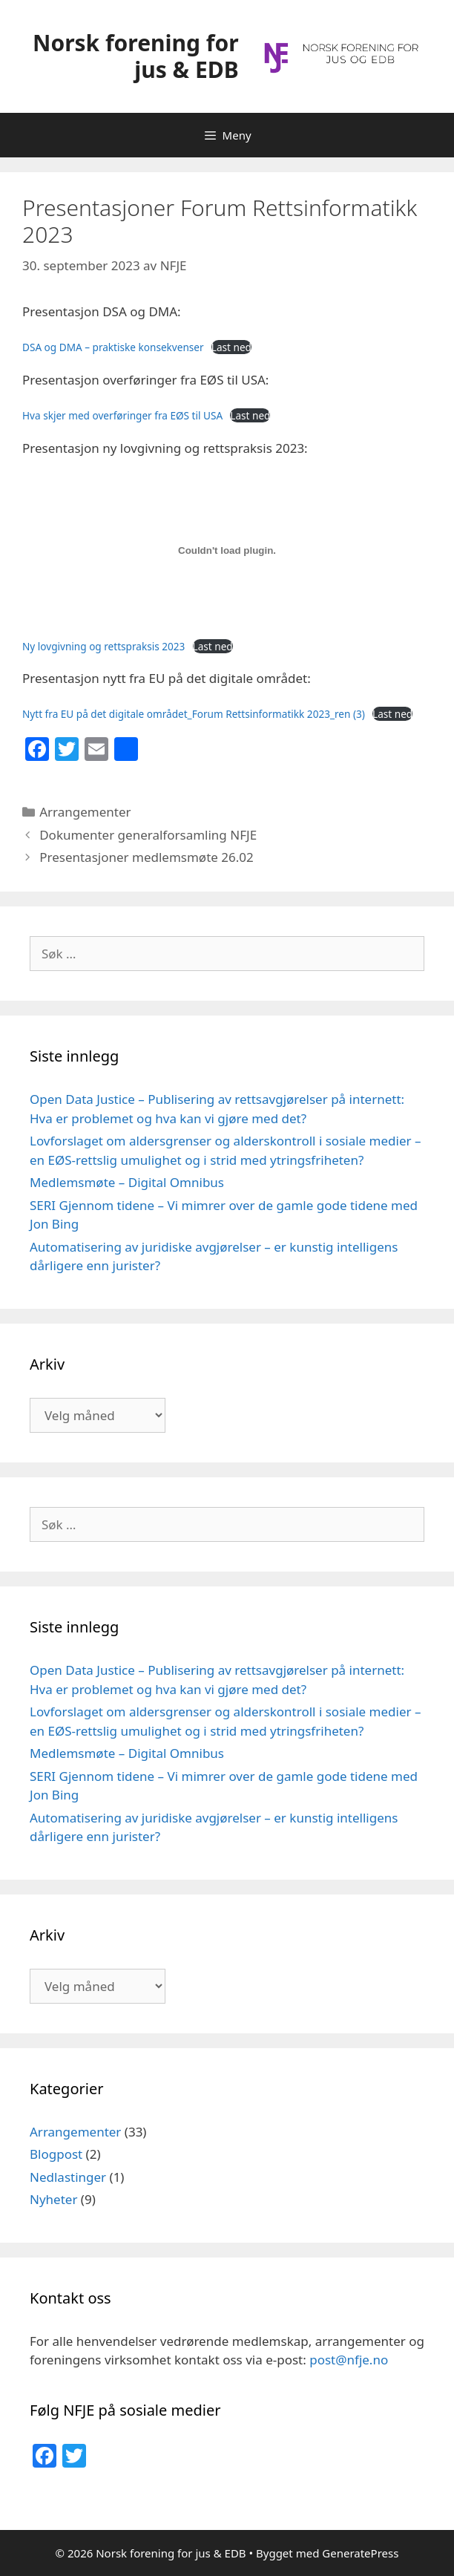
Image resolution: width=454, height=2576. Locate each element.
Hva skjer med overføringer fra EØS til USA (122, 415)
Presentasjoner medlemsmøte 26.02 (146, 857)
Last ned (231, 347)
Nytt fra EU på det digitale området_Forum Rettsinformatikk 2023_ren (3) (193, 714)
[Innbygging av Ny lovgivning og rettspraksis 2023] (227, 551)
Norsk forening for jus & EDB (136, 56)
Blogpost (56, 2154)
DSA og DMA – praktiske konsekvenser (113, 347)
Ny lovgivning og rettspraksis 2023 (103, 646)
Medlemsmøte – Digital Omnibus (127, 1182)
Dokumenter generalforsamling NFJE (148, 834)
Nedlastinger (68, 2177)
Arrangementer (85, 811)
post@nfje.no (348, 2359)
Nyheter (53, 2199)
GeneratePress (360, 2553)
